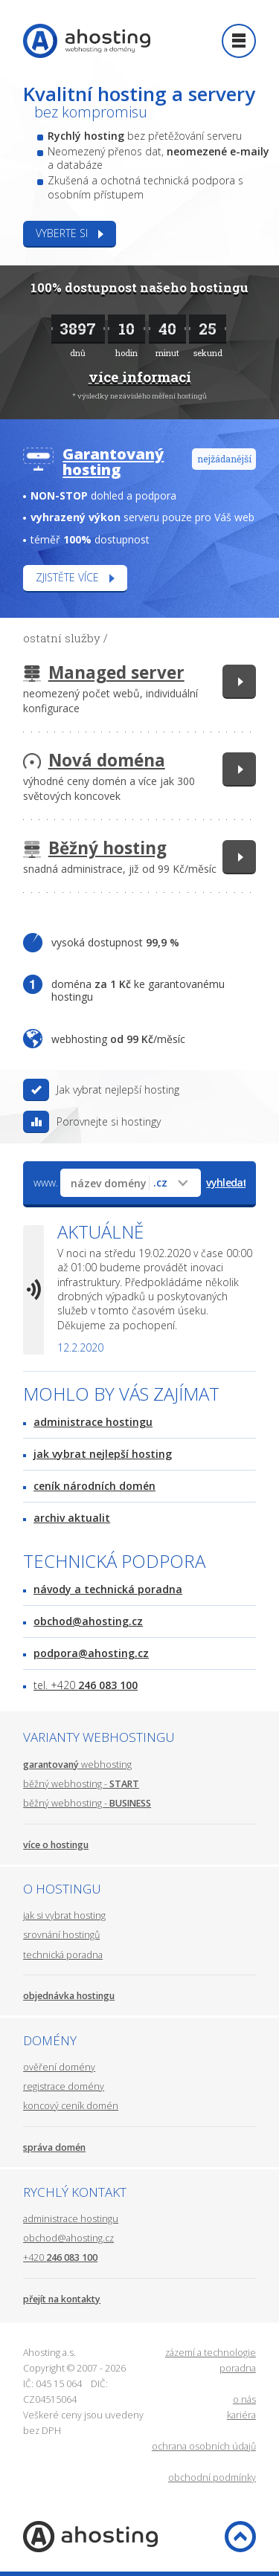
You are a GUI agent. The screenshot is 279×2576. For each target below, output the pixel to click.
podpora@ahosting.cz (91, 1653)
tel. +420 (85, 1685)
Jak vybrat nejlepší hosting (118, 1089)
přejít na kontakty (61, 2299)
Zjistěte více (67, 577)
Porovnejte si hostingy (109, 1121)
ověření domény (59, 2067)
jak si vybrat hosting (64, 1915)
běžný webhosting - (81, 1784)
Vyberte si (62, 233)
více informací (140, 376)
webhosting (77, 1764)
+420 (60, 2257)
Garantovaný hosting (113, 462)
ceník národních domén (94, 1486)
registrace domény (63, 2086)
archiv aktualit (71, 1518)
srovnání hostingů (61, 1934)
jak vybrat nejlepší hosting (102, 1454)
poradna (237, 2368)
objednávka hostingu (69, 1995)
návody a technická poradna (107, 1589)
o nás (244, 2399)
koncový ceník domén (70, 2105)
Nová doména (106, 760)
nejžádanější (224, 459)
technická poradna (63, 1955)
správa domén (54, 2147)
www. (45, 1182)
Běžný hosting (107, 847)
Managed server (116, 672)
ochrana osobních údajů (204, 2446)
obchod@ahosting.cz (88, 1621)
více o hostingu (56, 1845)
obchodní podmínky (212, 2477)
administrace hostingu (93, 1422)
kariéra (241, 2415)
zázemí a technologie (210, 2352)
